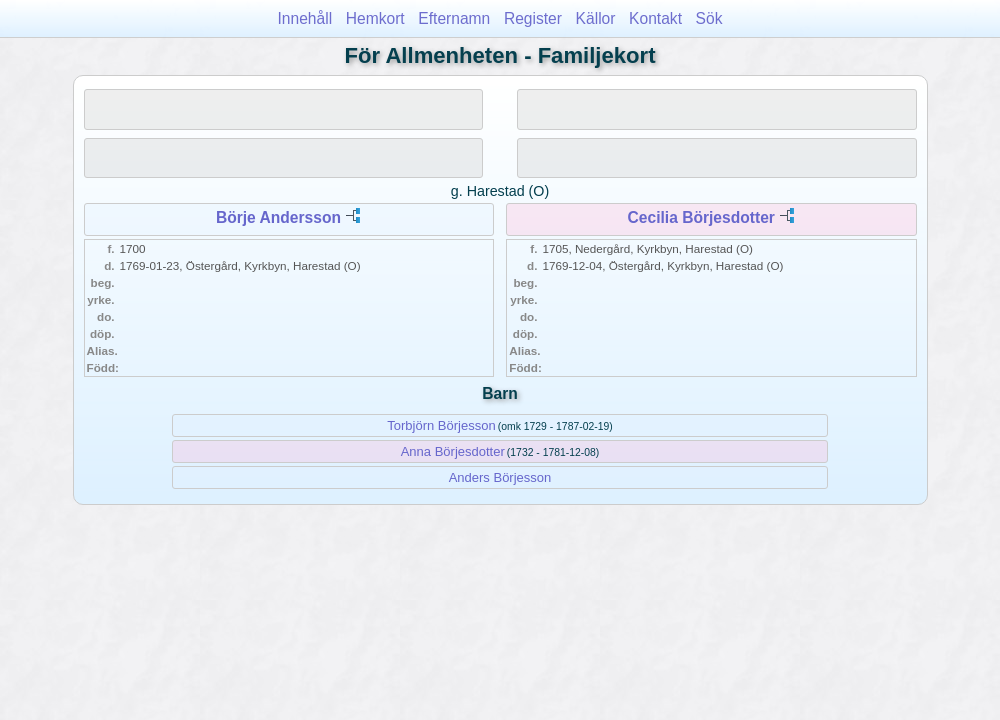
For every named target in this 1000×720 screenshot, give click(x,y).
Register (533, 18)
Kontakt (655, 18)
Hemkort (375, 18)
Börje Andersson (278, 217)
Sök (709, 18)
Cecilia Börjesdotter (701, 217)
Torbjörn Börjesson (441, 425)
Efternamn (454, 18)
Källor (596, 18)
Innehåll (305, 18)
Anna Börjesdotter (453, 451)
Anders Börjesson (500, 477)
